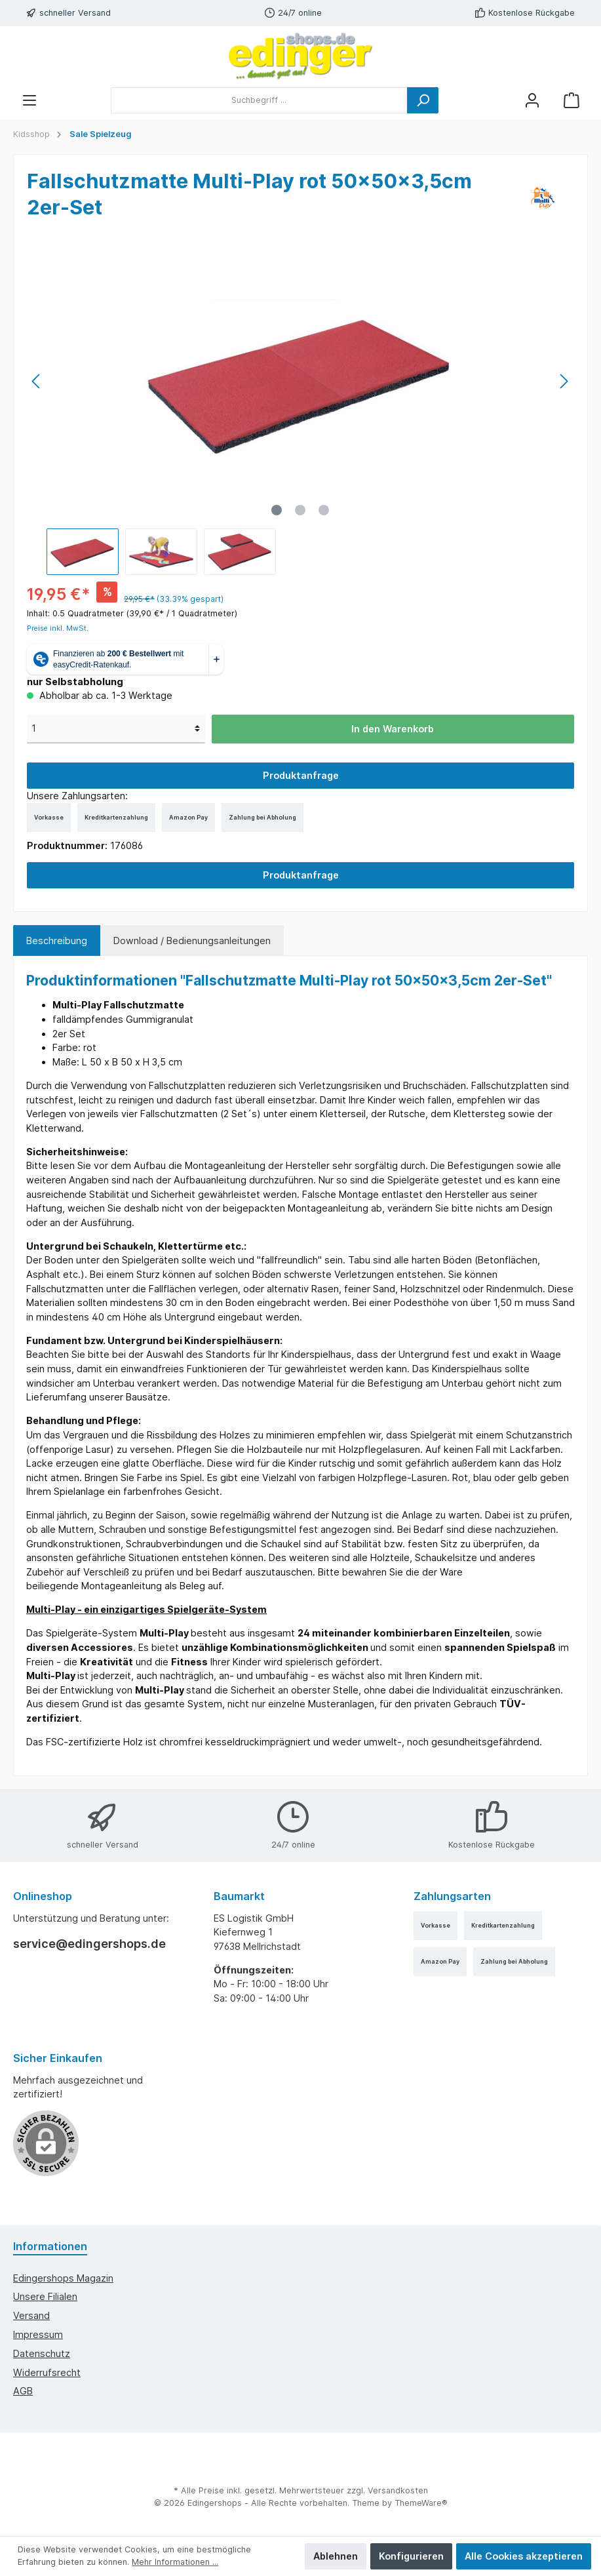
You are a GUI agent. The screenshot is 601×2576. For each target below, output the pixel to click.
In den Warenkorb (392, 728)
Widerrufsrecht (47, 2372)
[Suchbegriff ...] (259, 100)
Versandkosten (398, 2490)
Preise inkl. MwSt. (57, 628)
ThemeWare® (421, 2503)
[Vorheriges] (37, 381)
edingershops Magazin (63, 2278)
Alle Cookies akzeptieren (524, 2556)
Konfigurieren (411, 2556)
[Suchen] (422, 100)
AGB (23, 2390)
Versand (31, 2315)
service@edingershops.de (89, 1944)
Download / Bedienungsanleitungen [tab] (192, 940)
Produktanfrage (301, 775)
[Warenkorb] (571, 100)
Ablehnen (335, 2556)
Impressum (38, 2334)
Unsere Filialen (45, 2296)
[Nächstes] (563, 381)
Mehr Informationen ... (175, 2562)
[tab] (56, 941)
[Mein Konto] (532, 100)
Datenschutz (41, 2353)
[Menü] (29, 100)
